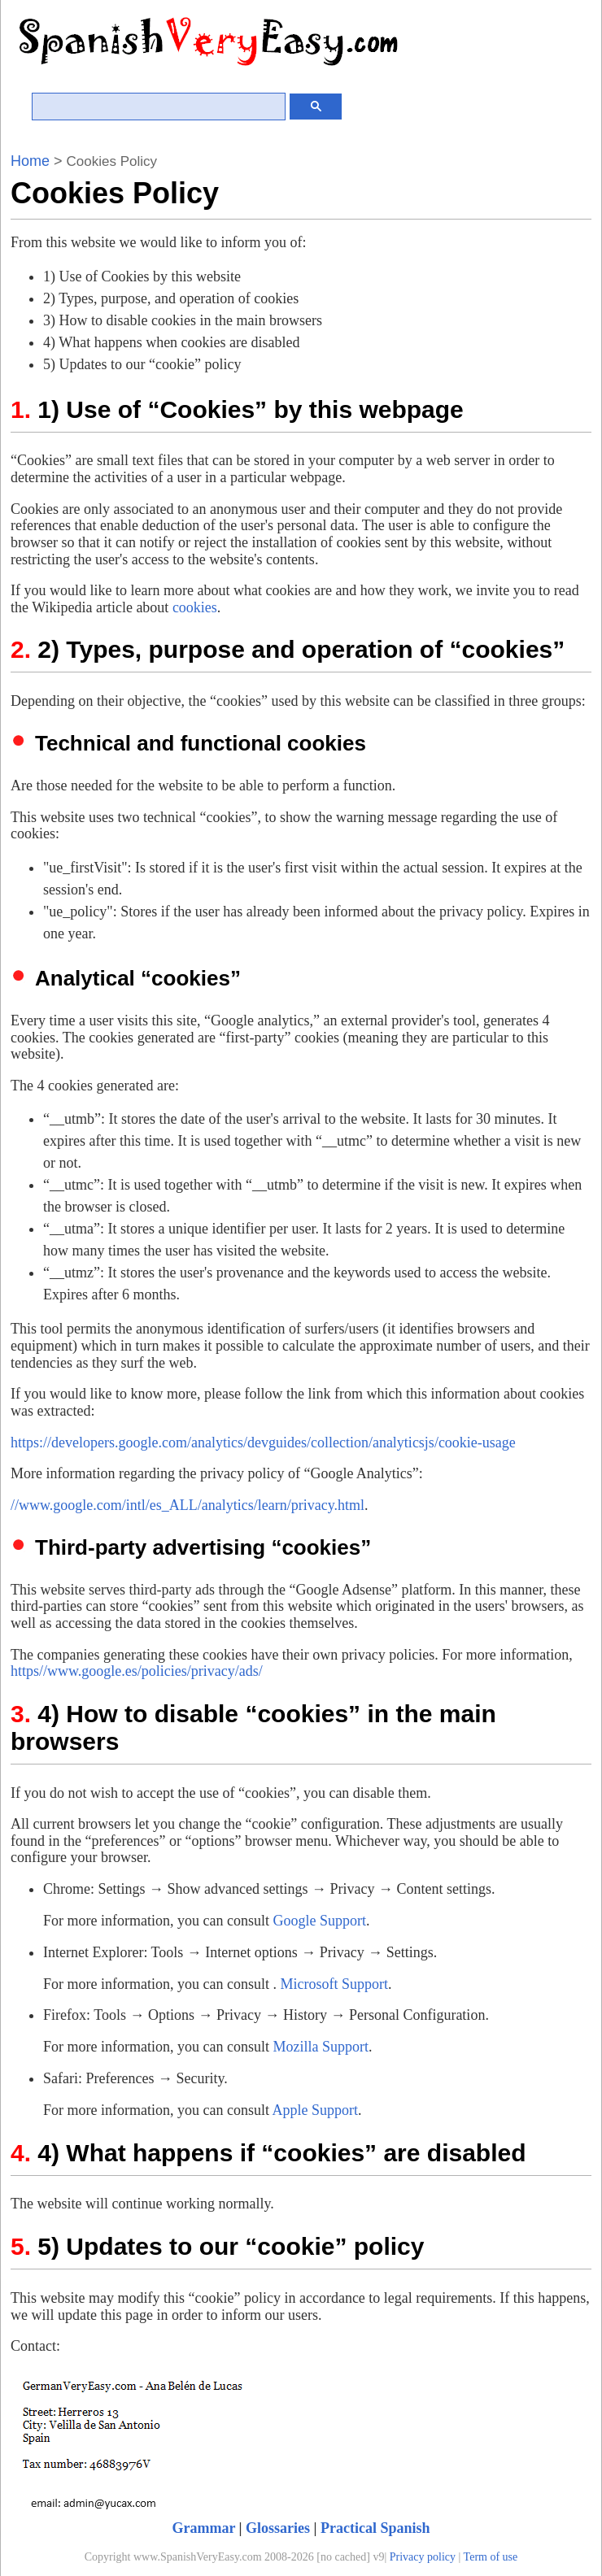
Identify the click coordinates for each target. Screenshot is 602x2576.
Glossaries (278, 2528)
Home (30, 161)
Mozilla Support (321, 2047)
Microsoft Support (334, 1984)
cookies (194, 607)
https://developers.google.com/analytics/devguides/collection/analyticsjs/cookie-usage (263, 1442)
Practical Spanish (375, 2528)
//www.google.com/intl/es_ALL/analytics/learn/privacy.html (187, 1505)
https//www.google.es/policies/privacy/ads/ (137, 1671)
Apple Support (315, 2110)
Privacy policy (423, 2557)
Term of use (491, 2557)
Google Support (319, 1920)
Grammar (203, 2528)
